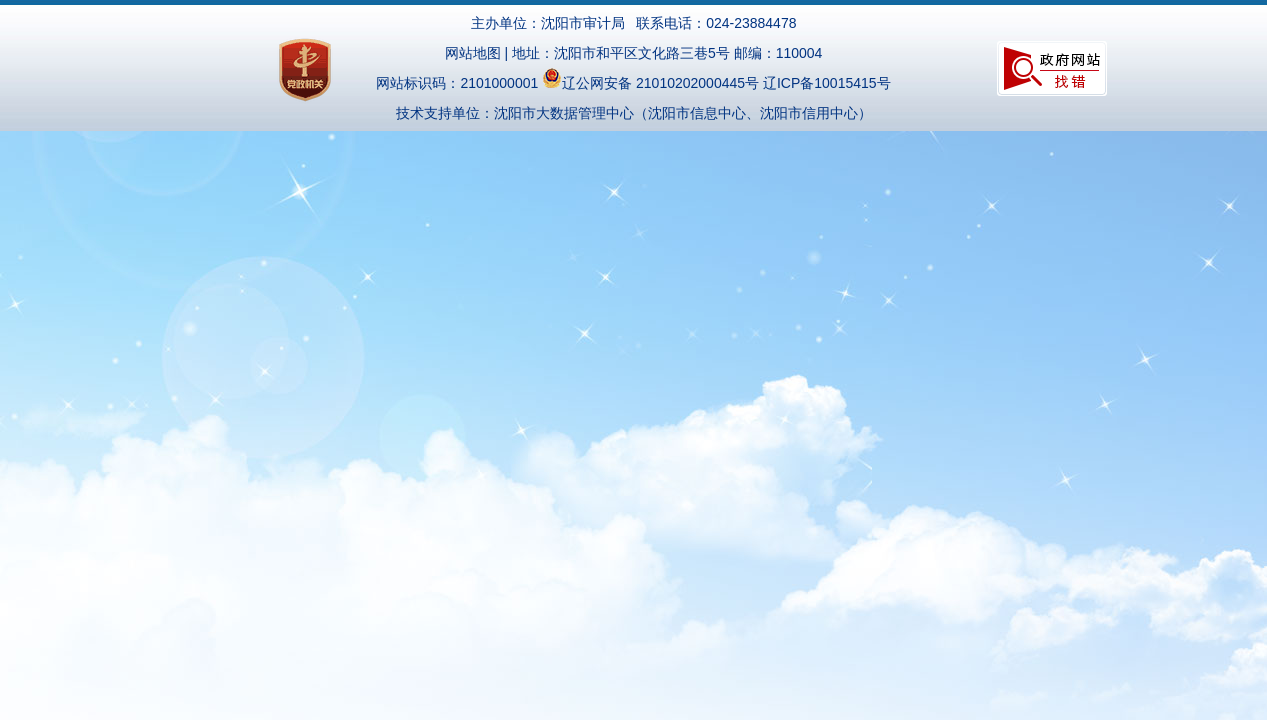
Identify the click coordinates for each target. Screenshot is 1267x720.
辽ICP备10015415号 (827, 83)
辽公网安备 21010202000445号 (650, 83)
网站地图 (473, 53)
